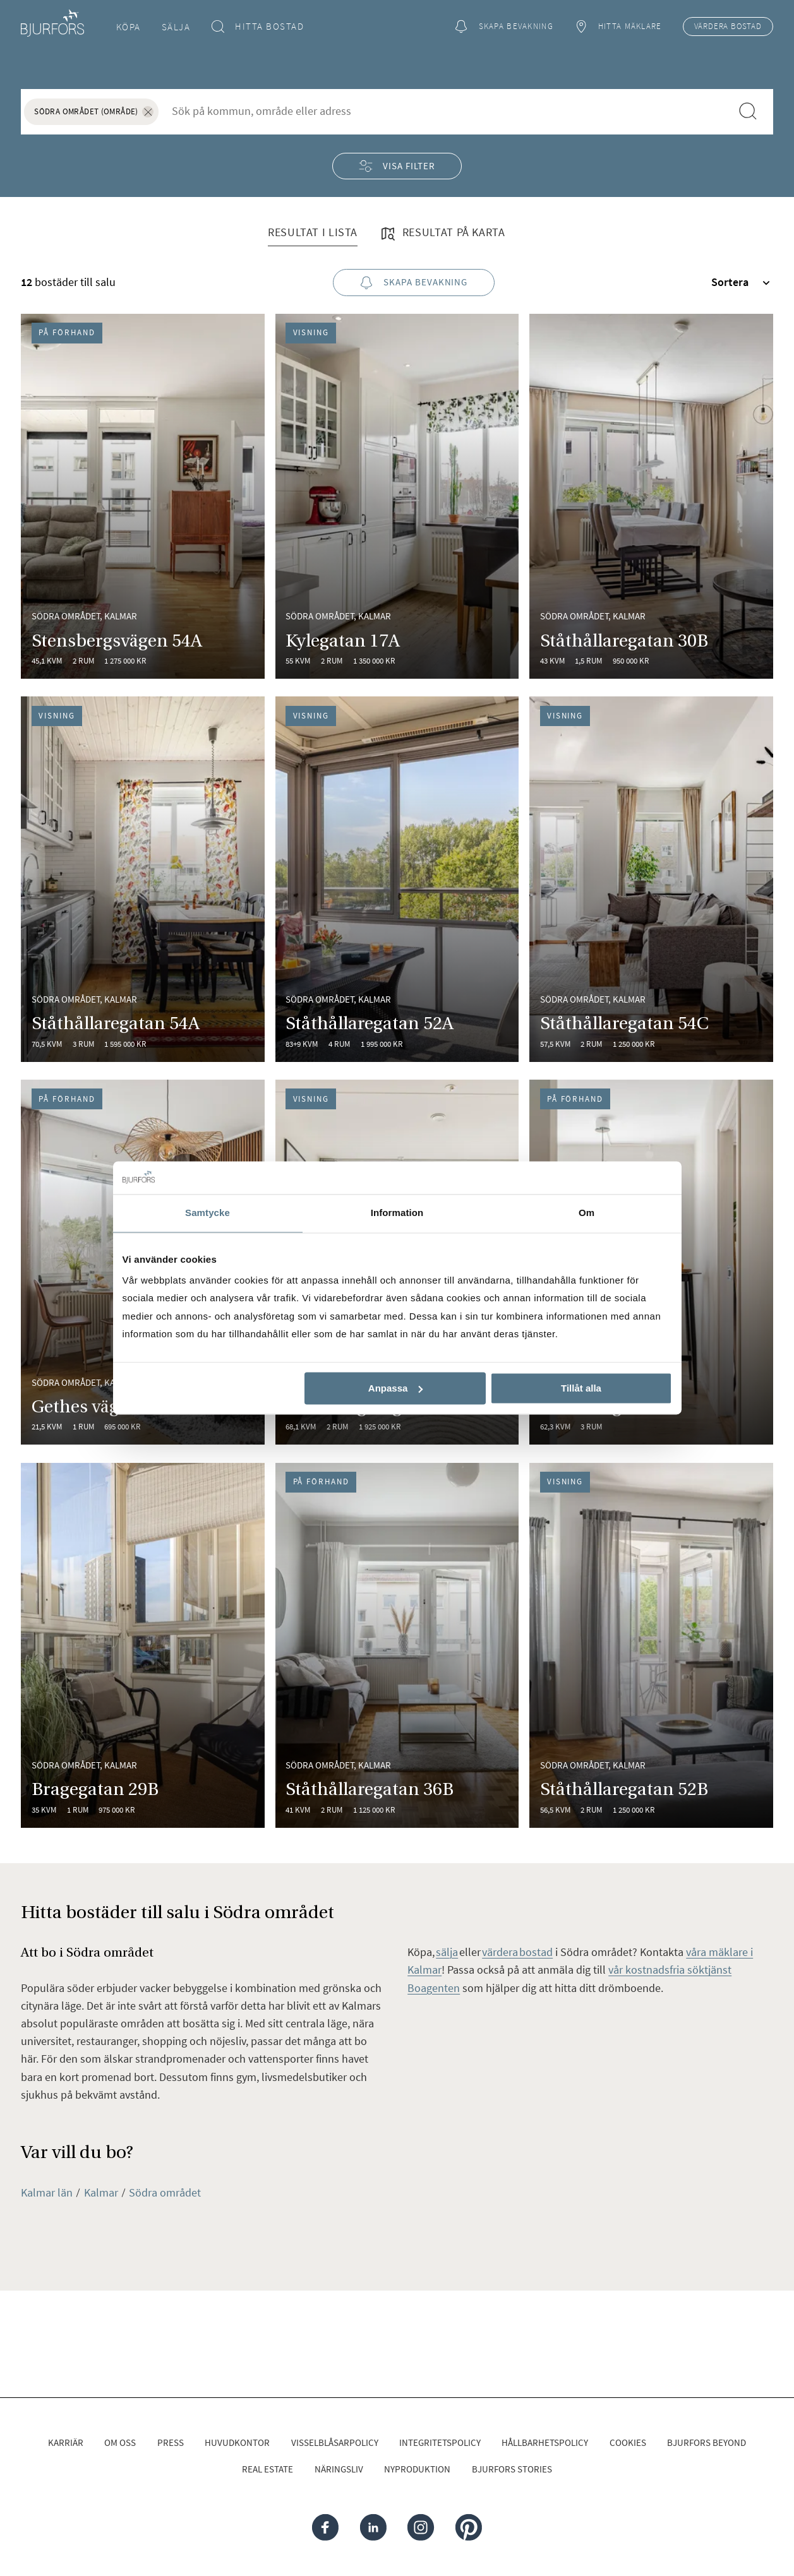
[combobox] (445, 111)
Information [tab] (397, 1213)
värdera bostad (517, 1952)
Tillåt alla (581, 1388)
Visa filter (397, 165)
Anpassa (395, 1388)
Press (170, 2442)
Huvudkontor (237, 2442)
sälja (447, 1952)
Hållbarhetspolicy (545, 2442)
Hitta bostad (258, 26)
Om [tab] (586, 1213)
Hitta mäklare (617, 26)
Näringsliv (339, 2469)
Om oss (120, 2442)
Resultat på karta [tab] (442, 233)
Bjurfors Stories (512, 2469)
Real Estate (267, 2469)
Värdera (728, 26)
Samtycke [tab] (207, 1213)
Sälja (176, 27)
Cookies (628, 2442)
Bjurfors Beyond (706, 2442)
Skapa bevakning (504, 26)
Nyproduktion (417, 2469)
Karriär (65, 2442)
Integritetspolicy (440, 2442)
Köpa (128, 27)
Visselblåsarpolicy (334, 2442)
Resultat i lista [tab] (313, 232)
